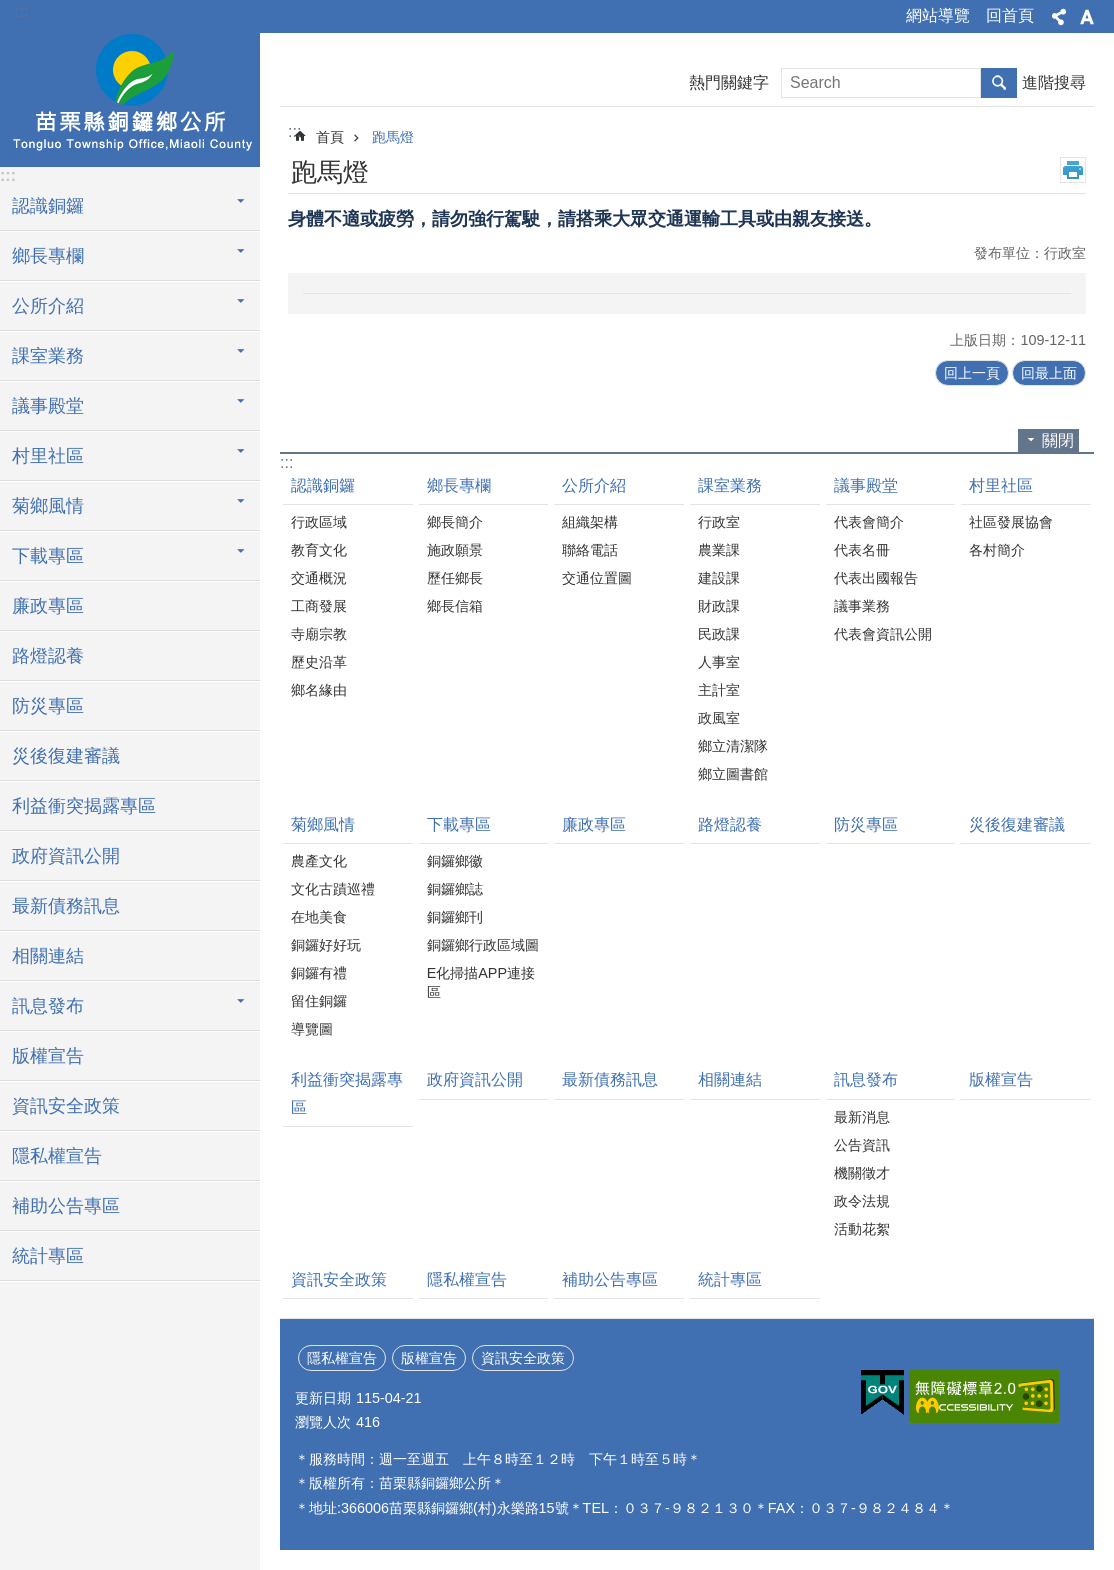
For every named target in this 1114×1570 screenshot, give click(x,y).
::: (21, 11)
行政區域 (319, 522)
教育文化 (319, 550)
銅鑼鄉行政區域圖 (483, 945)
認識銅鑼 (323, 485)
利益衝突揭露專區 (84, 806)
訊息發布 (866, 1079)
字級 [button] (1087, 17)
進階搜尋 (1054, 82)
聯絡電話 (590, 550)
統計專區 (48, 1256)
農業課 (719, 550)
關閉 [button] (1058, 440)
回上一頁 (972, 373)
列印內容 (1073, 170)
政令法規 (862, 1201)
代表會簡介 (869, 522)
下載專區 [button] (48, 556)
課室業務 (730, 485)
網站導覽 (938, 15)
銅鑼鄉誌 (455, 889)
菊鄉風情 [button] (48, 506)
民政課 (719, 634)
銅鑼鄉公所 (130, 97)
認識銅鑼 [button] (48, 206)
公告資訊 (862, 1145)
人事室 (719, 662)
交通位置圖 (597, 578)
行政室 (719, 522)
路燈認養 (48, 656)
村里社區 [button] (48, 456)
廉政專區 (48, 606)
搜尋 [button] (999, 83)
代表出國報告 (876, 578)
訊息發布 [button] (48, 1006)
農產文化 (319, 861)
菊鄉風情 (323, 824)
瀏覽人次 (323, 1422)
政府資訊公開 (66, 856)
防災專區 (48, 706)
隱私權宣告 (57, 1156)
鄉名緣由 (319, 690)
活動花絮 (862, 1229)
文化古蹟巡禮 (333, 889)
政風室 (719, 718)
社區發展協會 (1011, 522)
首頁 (330, 137)
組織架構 (590, 522)
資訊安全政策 (66, 1106)
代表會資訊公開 (883, 634)
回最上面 (1049, 373)
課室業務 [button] (48, 356)
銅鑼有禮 (319, 973)
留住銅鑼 (319, 1001)
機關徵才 (862, 1173)
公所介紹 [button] (48, 306)
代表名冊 (862, 550)
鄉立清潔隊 (733, 746)
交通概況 (319, 578)
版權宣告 (48, 1056)
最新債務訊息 (66, 906)
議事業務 (862, 606)
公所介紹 (594, 485)
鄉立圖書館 (733, 774)
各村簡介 (997, 550)
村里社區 (1001, 485)
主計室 (719, 690)
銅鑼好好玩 (326, 945)
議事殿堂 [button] (48, 406)
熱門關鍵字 (729, 82)
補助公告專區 (66, 1206)
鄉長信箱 (455, 606)
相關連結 (48, 956)
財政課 (719, 606)
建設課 (719, 578)
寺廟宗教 (319, 634)
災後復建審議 (66, 756)
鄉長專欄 (459, 485)
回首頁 (1010, 15)
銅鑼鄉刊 (455, 917)
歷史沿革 (319, 662)
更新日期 (323, 1398)
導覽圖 (312, 1029)
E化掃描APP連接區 (481, 982)
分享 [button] (1059, 17)
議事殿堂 (866, 485)
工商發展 (319, 606)
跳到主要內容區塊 (10, 10)
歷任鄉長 (455, 578)
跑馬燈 (393, 137)
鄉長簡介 (455, 522)
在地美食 (319, 917)
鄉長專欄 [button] (48, 256)
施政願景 (455, 550)
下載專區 (459, 824)
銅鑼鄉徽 (455, 861)
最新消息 (862, 1117)
